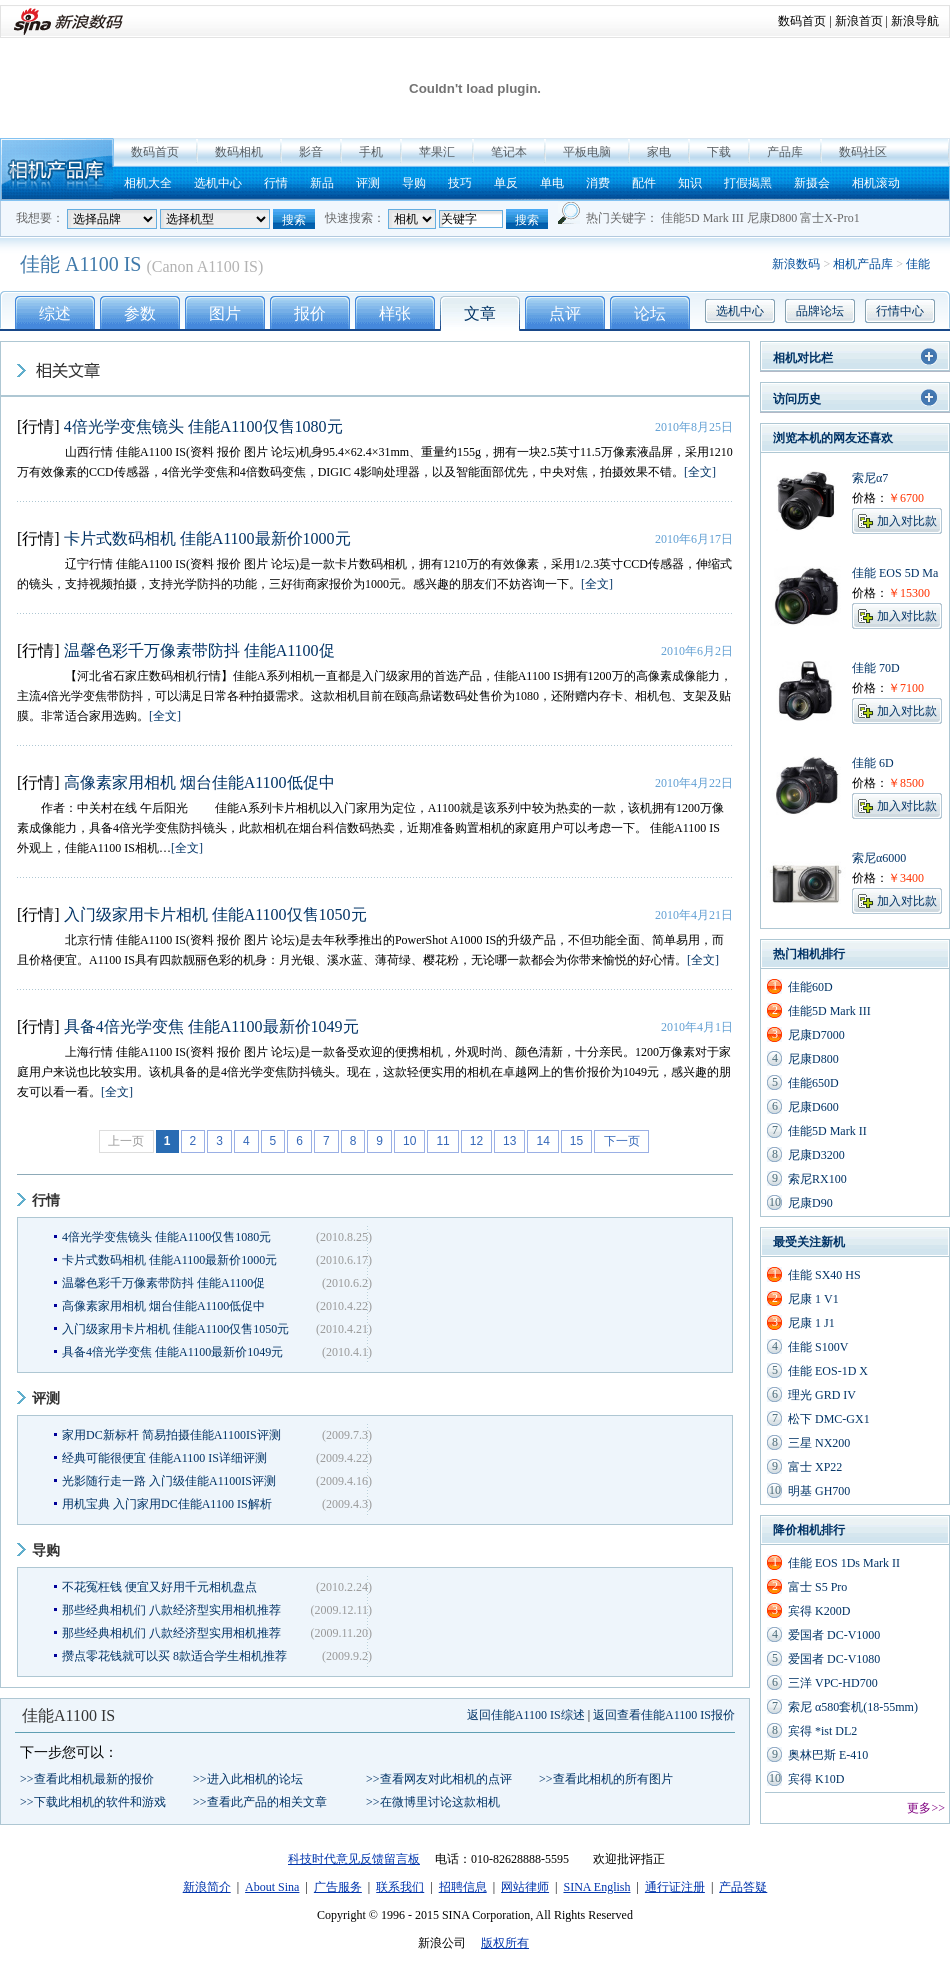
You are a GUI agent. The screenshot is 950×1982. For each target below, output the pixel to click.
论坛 (650, 313)
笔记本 (509, 152)
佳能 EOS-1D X (828, 1371)
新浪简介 (207, 1887)
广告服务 (338, 1887)
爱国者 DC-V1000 (834, 1635)
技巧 (460, 183)
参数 (140, 313)
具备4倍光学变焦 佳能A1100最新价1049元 (211, 1026)
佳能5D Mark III (702, 218)
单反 (506, 183)
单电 (552, 183)
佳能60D (810, 987)
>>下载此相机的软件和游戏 (93, 1802)
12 (476, 1141)
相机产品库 (57, 169)
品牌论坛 (820, 311)
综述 (55, 313)
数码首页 (802, 21)
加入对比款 (907, 521)
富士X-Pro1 (829, 218)
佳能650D (813, 1083)
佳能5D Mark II (827, 1131)
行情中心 (900, 311)
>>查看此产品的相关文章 (260, 1802)
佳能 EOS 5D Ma (895, 573)
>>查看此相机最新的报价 (87, 1779)
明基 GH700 (819, 1491)
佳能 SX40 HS (824, 1275)
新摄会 (812, 183)
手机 (371, 152)
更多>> (926, 1808)
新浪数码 (796, 264)
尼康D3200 (816, 1155)
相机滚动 (876, 183)
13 (509, 1141)
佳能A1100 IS (68, 1715)
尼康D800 (772, 218)
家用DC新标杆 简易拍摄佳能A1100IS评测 (171, 1435)
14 (542, 1141)
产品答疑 (743, 1887)
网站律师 (525, 1887)
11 (442, 1141)
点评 (565, 313)
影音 (311, 152)
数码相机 (239, 152)
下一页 (622, 1141)
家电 (659, 152)
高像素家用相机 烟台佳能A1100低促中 (199, 782)
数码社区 (863, 152)
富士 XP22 (815, 1467)
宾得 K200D (819, 1611)
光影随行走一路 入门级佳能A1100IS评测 (169, 1481)
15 (576, 1141)
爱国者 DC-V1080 (834, 1659)
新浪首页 (859, 21)
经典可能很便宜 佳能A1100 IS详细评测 (164, 1458)
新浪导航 (915, 21)
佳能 (918, 264)
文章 (480, 313)
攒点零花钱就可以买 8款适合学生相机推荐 (174, 1656)
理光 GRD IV (822, 1395)
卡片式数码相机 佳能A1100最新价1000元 (207, 538)
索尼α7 (870, 478)
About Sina (272, 1887)
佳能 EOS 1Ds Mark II (844, 1563)
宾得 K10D (816, 1779)
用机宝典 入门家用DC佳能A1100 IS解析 (167, 1504)
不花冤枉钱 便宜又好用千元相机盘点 (159, 1587)
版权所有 (505, 1943)
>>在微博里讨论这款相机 (433, 1802)
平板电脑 (587, 152)
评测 (368, 183)
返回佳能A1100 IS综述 (526, 1715)
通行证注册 (675, 1887)
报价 (310, 313)
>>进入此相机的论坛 (248, 1779)
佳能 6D (873, 763)
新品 (322, 183)
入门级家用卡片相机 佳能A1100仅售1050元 (215, 914)
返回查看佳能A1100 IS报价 (664, 1715)
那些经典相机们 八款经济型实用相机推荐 (171, 1610)
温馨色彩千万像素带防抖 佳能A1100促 (199, 650)
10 (409, 1141)
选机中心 (218, 183)
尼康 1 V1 (813, 1299)
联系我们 (400, 1887)
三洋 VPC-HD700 (833, 1683)
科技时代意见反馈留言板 (354, 1859)
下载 (719, 152)
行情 (276, 183)
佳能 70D (876, 668)
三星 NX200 (819, 1443)
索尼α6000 (879, 858)
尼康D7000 (816, 1035)
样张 (395, 313)
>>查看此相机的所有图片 (606, 1779)
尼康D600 (813, 1107)
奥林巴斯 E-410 (828, 1755)
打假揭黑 (748, 183)
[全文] (700, 472)
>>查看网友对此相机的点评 (439, 1779)
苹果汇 (437, 152)
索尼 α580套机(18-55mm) (853, 1707)
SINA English (596, 1887)
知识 (690, 183)
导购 (414, 183)
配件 (644, 183)
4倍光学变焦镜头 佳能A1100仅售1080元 (203, 426)
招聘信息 (463, 1887)
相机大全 (148, 183)
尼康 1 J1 (811, 1323)
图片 (225, 313)
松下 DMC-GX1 (829, 1419)
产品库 (785, 152)
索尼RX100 (817, 1179)
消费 (598, 183)
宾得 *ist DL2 (822, 1731)
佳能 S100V (818, 1347)
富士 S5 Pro (817, 1587)
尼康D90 (810, 1203)
